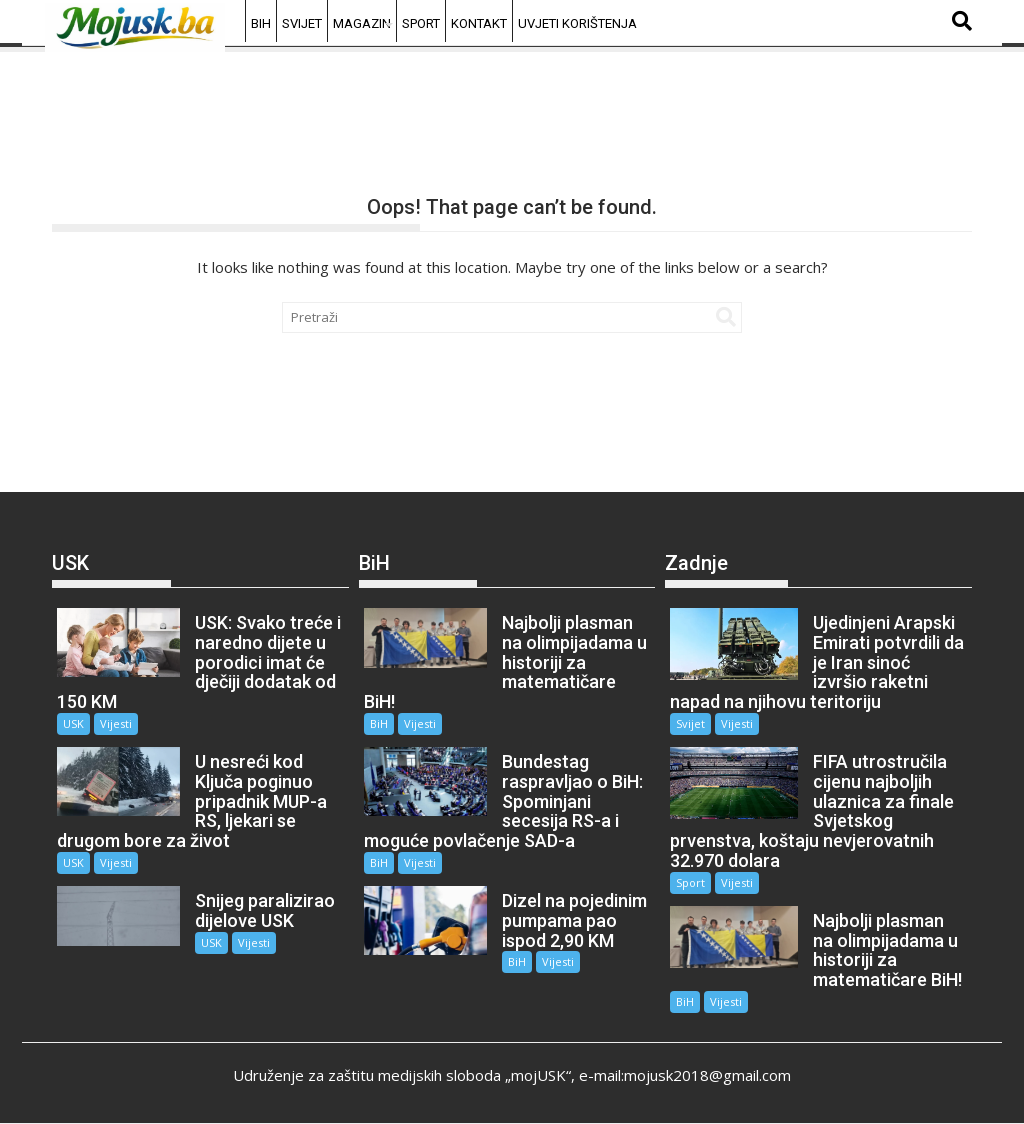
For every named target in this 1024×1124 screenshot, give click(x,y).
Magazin (362, 23)
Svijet (302, 23)
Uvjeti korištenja (577, 23)
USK (73, 723)
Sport (421, 23)
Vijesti (116, 723)
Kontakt (479, 23)
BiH (261, 23)
